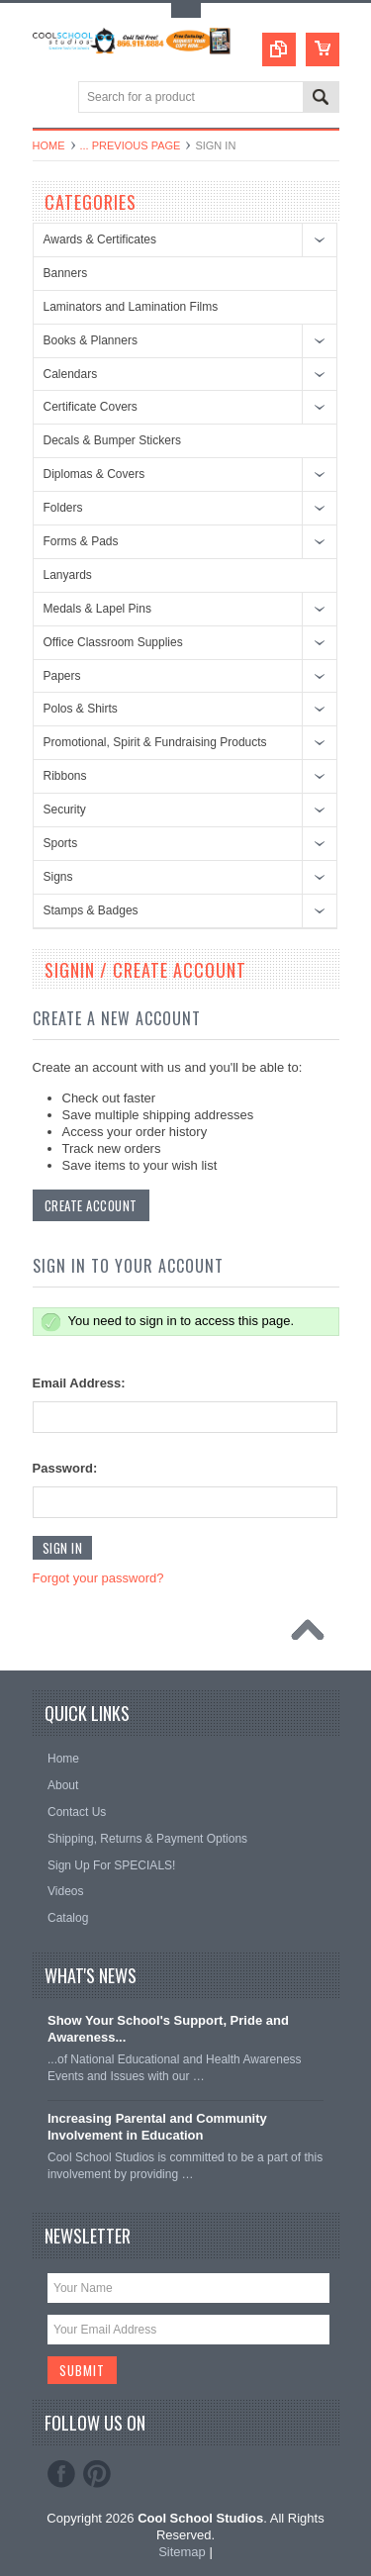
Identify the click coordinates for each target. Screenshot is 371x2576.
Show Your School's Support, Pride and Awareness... (168, 2029)
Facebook (61, 2474)
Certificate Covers (91, 407)
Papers (62, 676)
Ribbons (65, 776)
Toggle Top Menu (186, 10)
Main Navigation (50, 98)
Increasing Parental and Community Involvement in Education (157, 2127)
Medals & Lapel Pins (97, 609)
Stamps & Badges (91, 910)
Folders (63, 508)
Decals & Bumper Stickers (112, 440)
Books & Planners (91, 340)
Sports (61, 843)
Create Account (91, 1205)
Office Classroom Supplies (113, 642)
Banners (66, 273)
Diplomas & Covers (94, 474)
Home (49, 145)
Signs (58, 877)
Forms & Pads (81, 541)
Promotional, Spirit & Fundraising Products (155, 742)
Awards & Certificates (100, 239)
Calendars (71, 374)
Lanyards (68, 575)
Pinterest (97, 2474)
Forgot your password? (98, 1578)
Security (65, 809)
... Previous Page (130, 145)
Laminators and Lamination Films (131, 307)
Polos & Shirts (81, 709)
